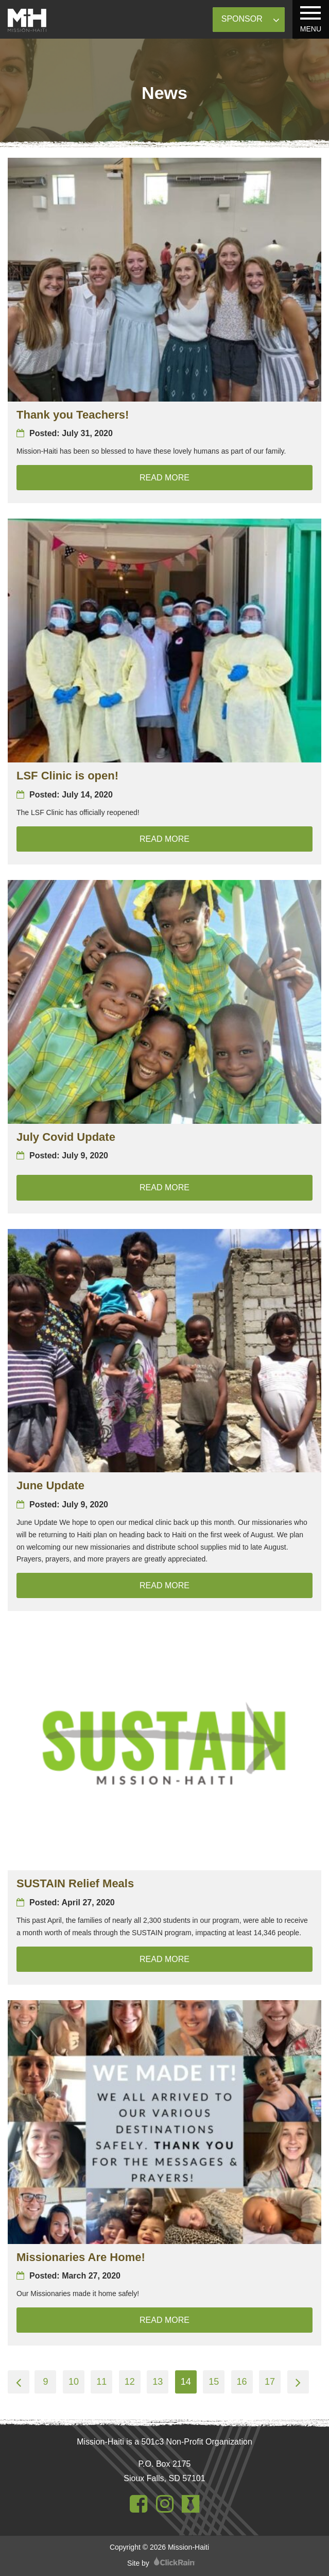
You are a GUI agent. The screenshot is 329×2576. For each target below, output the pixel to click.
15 (214, 2381)
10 (73, 2381)
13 (157, 2381)
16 (242, 2381)
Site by (161, 2563)
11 (101, 2381)
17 (270, 2381)
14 (186, 2381)
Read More (226, 476)
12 (130, 2381)
